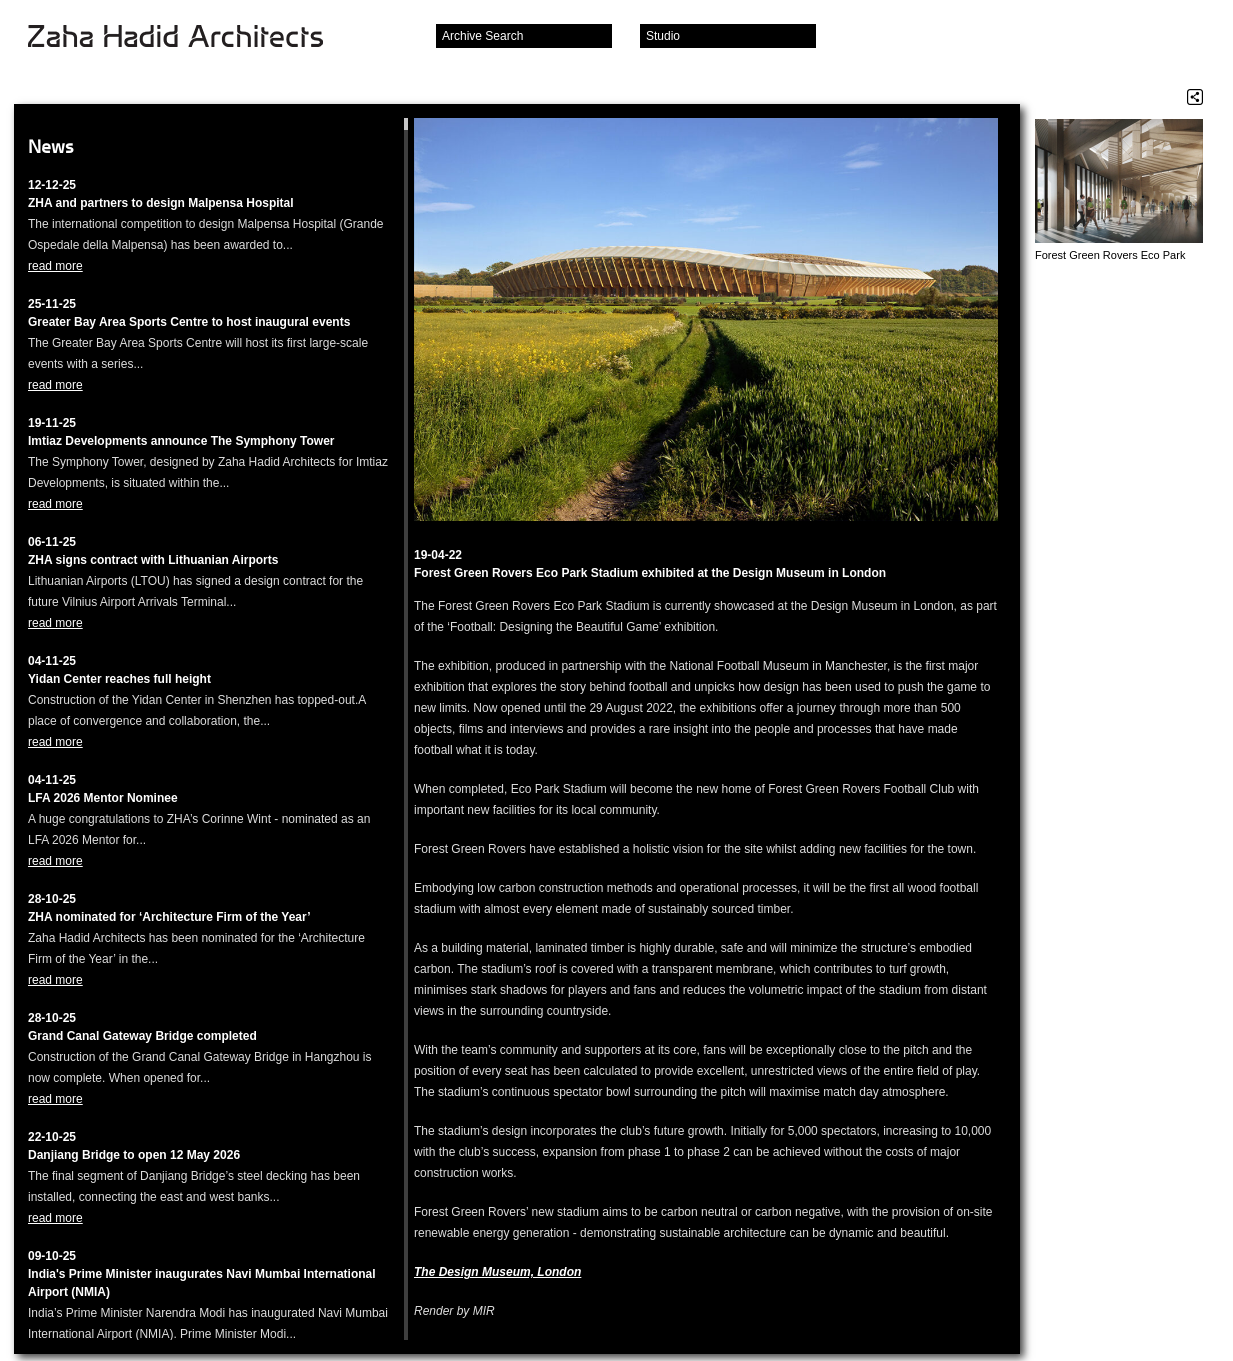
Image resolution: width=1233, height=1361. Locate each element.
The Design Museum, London (497, 1272)
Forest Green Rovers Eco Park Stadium (1110, 255)
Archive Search (482, 36)
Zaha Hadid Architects (191, 38)
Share (1195, 97)
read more (55, 266)
